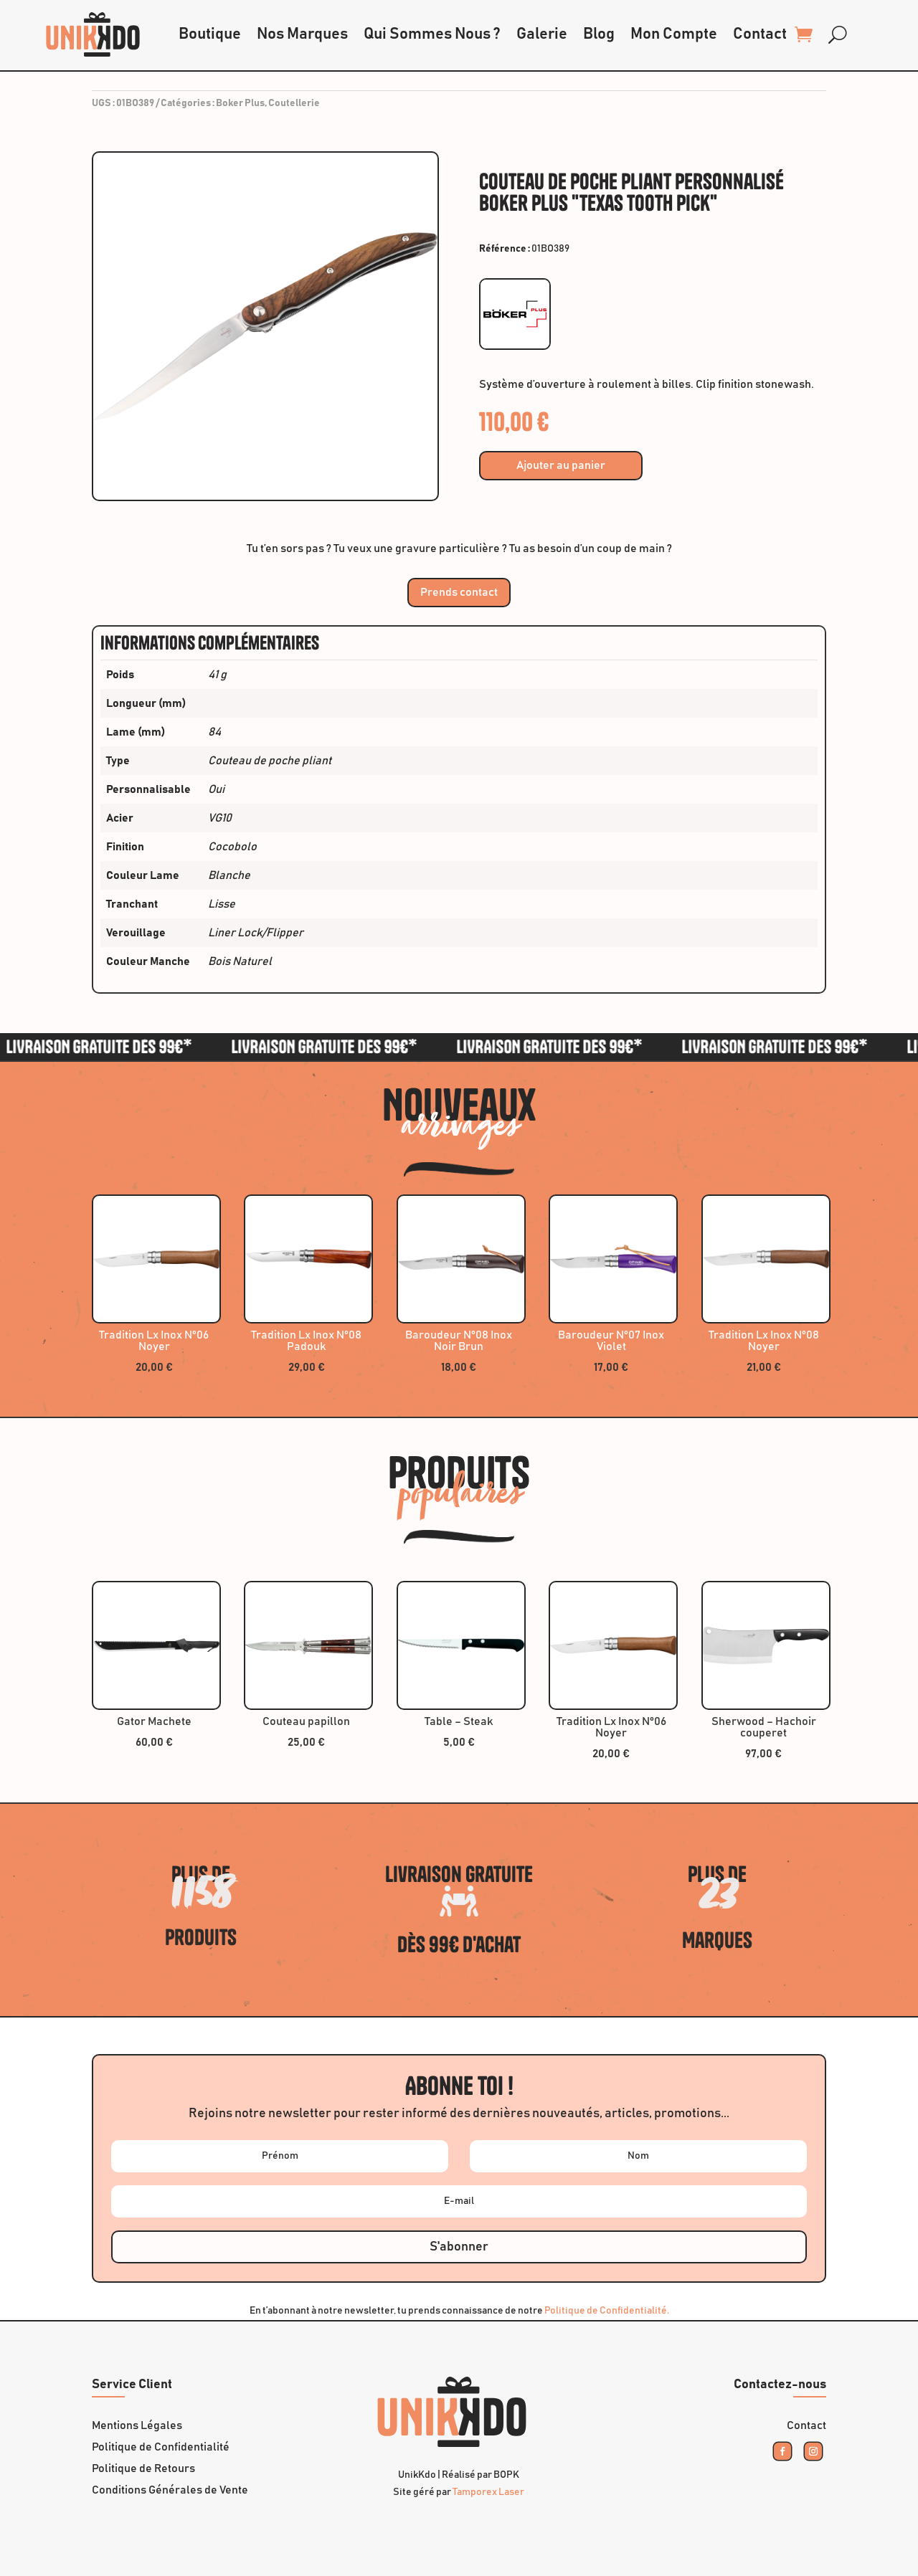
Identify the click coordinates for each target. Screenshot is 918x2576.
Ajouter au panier (560, 465)
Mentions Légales (137, 2425)
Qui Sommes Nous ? (432, 34)
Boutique (210, 34)
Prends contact (459, 592)
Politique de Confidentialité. (606, 2311)
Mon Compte (673, 34)
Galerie (541, 34)
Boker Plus (240, 103)
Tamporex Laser (488, 2492)
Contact (760, 34)
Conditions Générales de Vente (170, 2490)
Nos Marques (302, 34)
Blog (599, 34)
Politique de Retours (143, 2468)
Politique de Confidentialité (161, 2447)
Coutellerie (294, 103)
